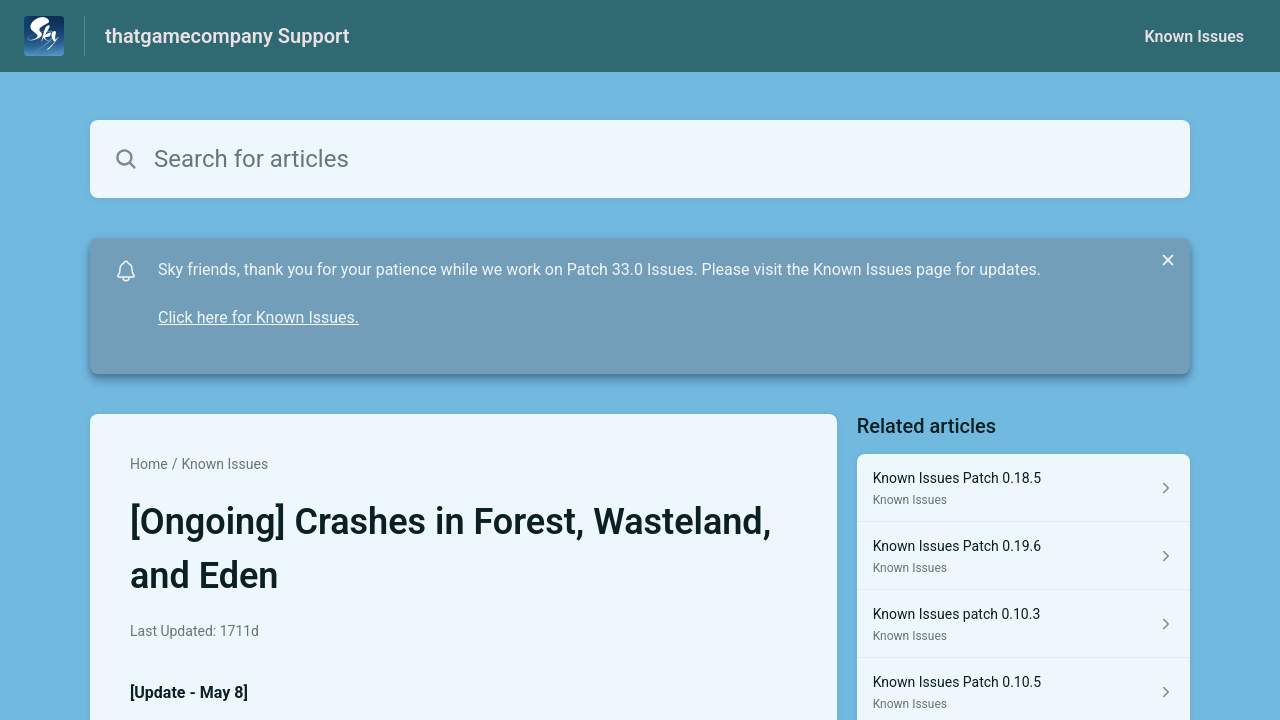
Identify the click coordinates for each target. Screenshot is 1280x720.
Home (149, 464)
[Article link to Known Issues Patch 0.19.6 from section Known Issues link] (1023, 556)
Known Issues (1194, 36)
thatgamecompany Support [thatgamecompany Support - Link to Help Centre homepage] (227, 36)
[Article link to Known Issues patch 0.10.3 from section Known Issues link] (1023, 624)
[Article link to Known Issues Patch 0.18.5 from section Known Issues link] (1023, 488)
